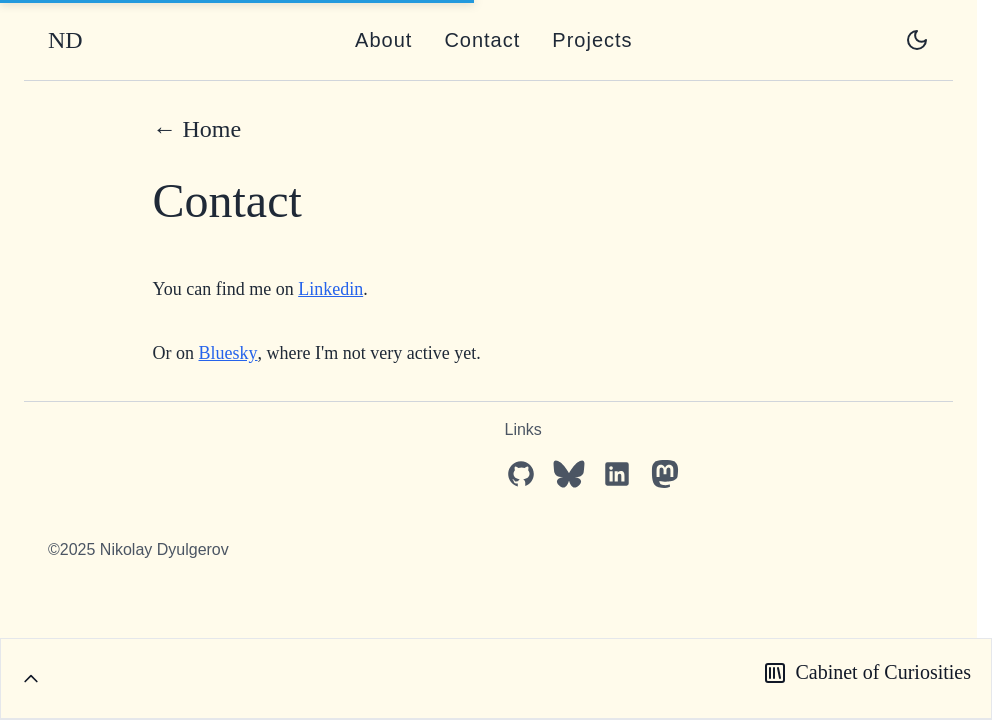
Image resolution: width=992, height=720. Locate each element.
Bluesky (228, 353)
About (383, 40)
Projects (592, 40)
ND (65, 40)
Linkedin (330, 289)
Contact (482, 40)
